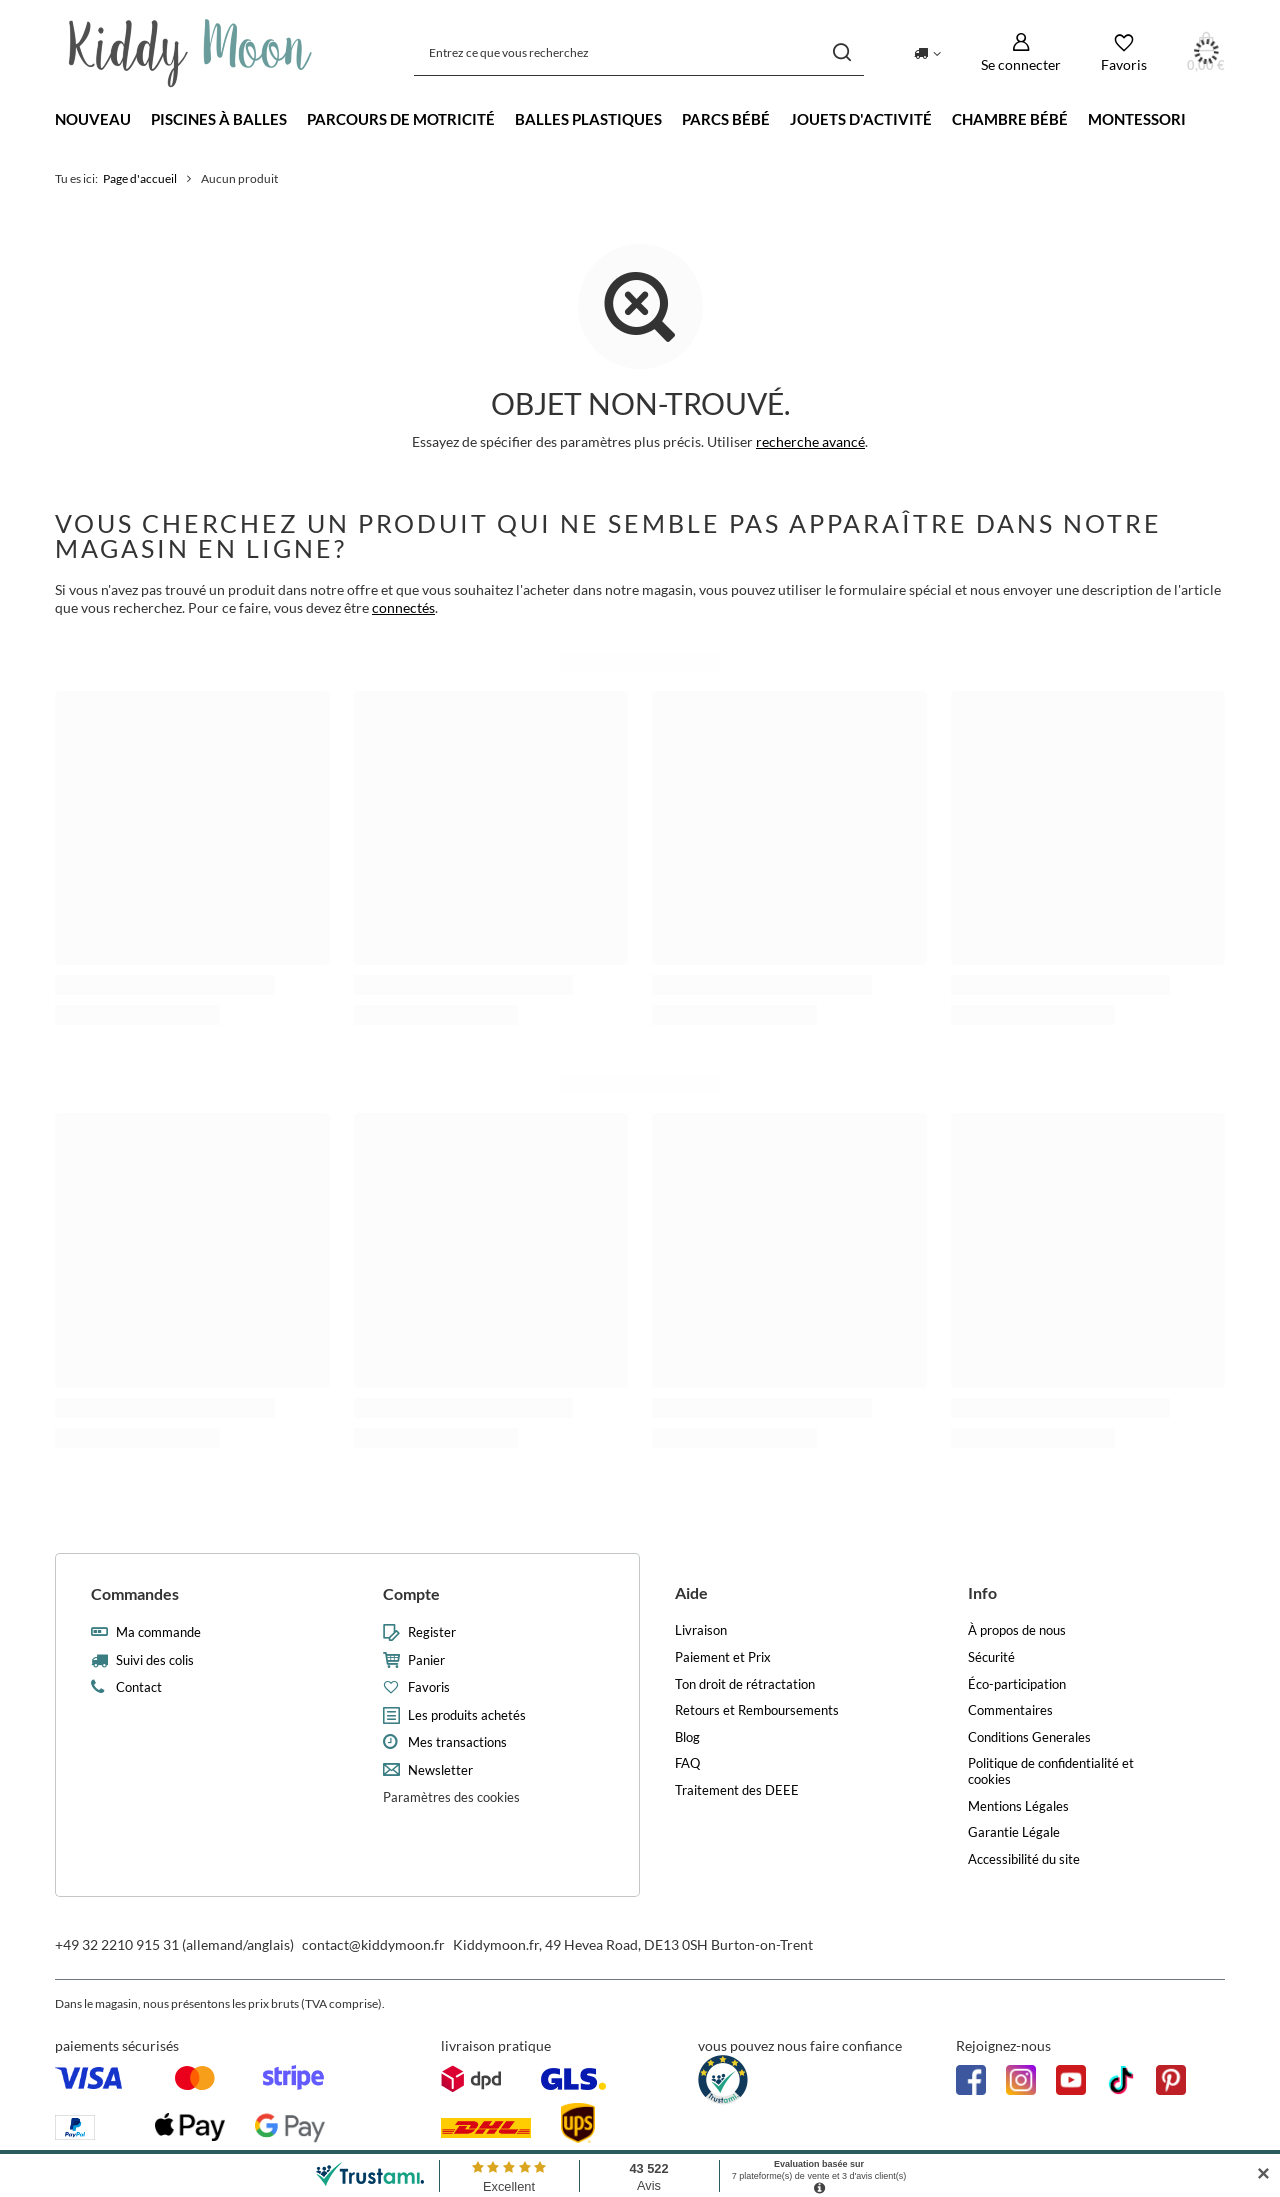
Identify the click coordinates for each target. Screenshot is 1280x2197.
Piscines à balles (219, 119)
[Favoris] (1124, 52)
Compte (411, 1593)
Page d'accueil (140, 178)
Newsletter (440, 1770)
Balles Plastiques (588, 119)
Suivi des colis (155, 1660)
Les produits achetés (467, 1715)
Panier (426, 1660)
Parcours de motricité (401, 119)
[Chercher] (841, 52)
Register (432, 1632)
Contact (139, 1687)
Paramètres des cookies (451, 1797)
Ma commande (158, 1632)
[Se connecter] (1021, 52)
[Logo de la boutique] (190, 53)
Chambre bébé (1010, 119)
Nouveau (93, 119)
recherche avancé (810, 441)
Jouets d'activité (861, 119)
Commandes (135, 1593)
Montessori (1137, 119)
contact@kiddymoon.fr (373, 1944)
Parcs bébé (726, 119)
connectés (403, 607)
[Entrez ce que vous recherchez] (639, 52)
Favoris (429, 1687)
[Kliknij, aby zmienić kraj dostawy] (927, 52)
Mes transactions (457, 1742)
